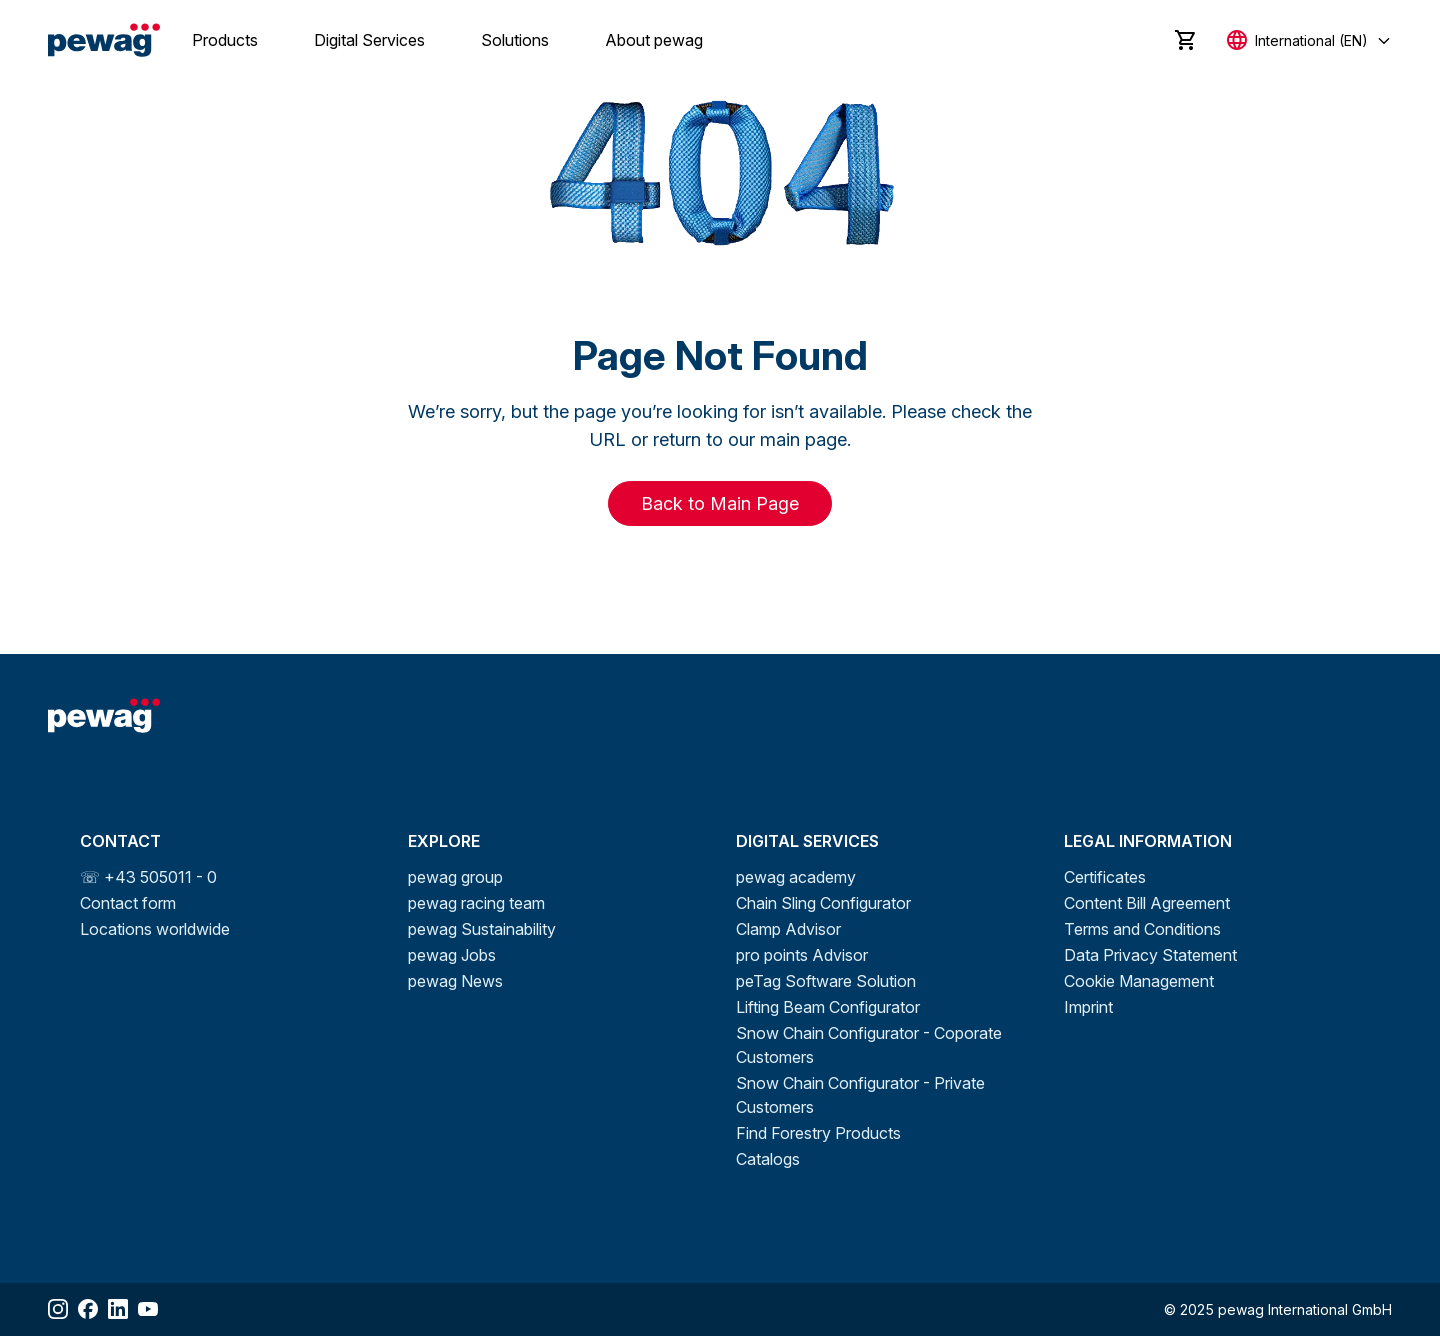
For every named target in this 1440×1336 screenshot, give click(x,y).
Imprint (1088, 1007)
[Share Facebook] (88, 1309)
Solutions (515, 40)
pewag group (455, 877)
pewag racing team (476, 903)
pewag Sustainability (482, 929)
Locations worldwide (155, 929)
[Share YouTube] (148, 1309)
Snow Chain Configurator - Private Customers (860, 1095)
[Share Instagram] (58, 1309)
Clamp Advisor (788, 929)
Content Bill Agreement (1147, 903)
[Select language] (1309, 40)
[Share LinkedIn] (118, 1309)
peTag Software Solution (826, 981)
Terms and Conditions (1142, 929)
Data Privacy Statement (1150, 955)
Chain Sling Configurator (823, 903)
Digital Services (369, 40)
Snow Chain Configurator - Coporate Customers (869, 1045)
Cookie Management (1139, 981)
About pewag (654, 40)
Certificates (1105, 877)
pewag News (455, 981)
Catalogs (768, 1159)
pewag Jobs (452, 955)
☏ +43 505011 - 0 (148, 877)
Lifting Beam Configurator (828, 1007)
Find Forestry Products (818, 1133)
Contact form (128, 903)
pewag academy (796, 877)
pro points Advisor (802, 955)
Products (225, 40)
